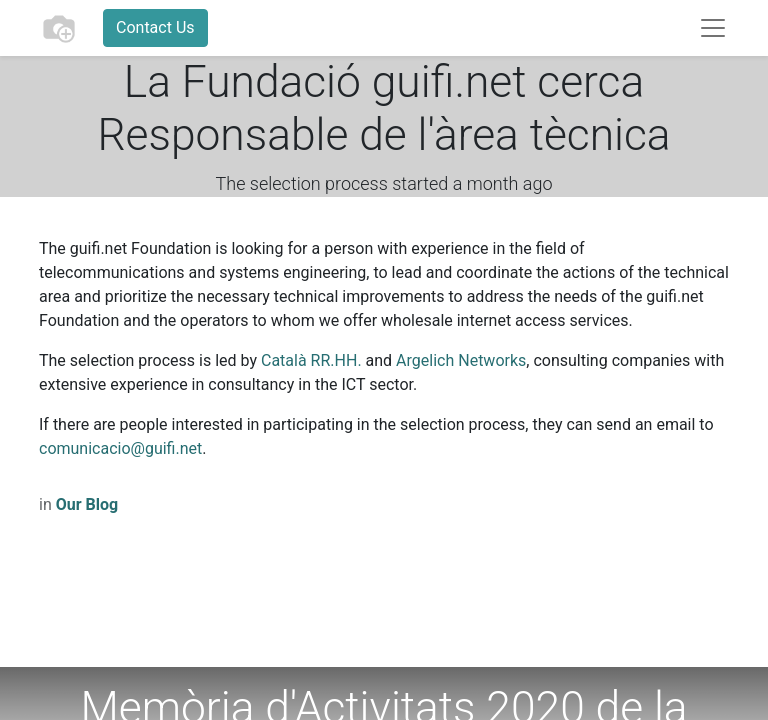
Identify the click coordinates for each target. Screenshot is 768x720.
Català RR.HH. (311, 360)
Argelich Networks (461, 360)
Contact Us (155, 27)
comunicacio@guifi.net (120, 448)
